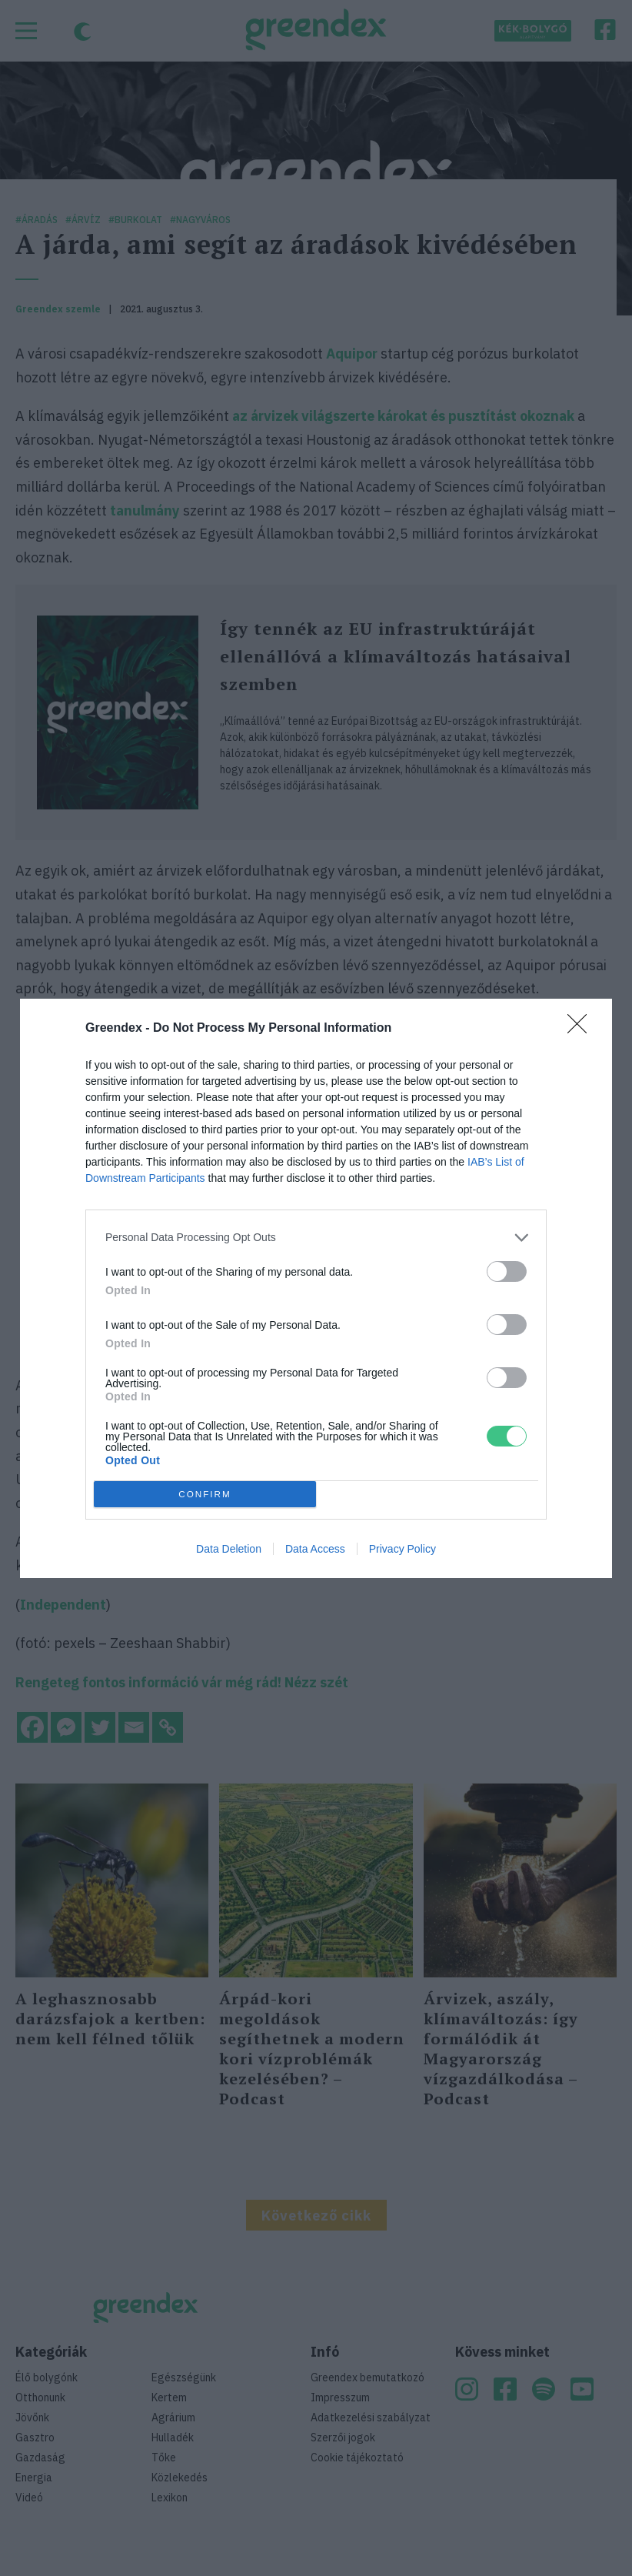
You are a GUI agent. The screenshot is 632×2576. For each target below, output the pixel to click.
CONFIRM (205, 1494)
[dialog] (316, 1288)
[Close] (582, 1028)
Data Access (315, 1549)
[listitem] (316, 1238)
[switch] (507, 1271)
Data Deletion (228, 1549)
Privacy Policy (402, 1549)
